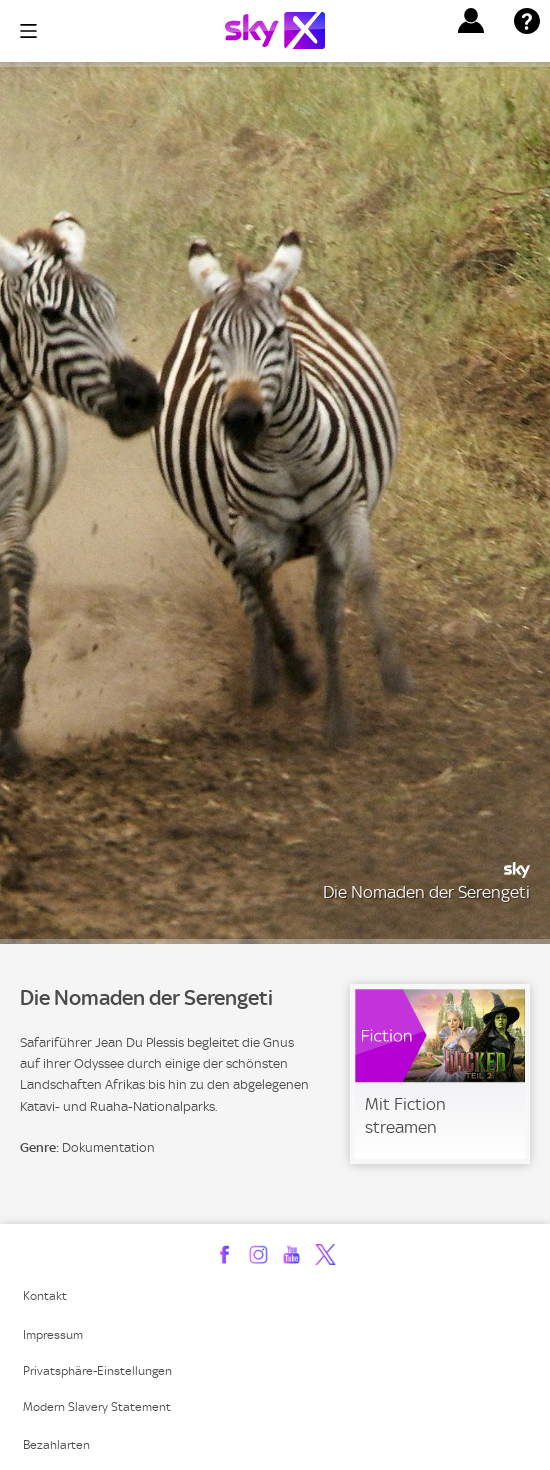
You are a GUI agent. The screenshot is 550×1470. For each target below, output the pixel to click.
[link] (440, 1074)
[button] (471, 21)
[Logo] (275, 30)
